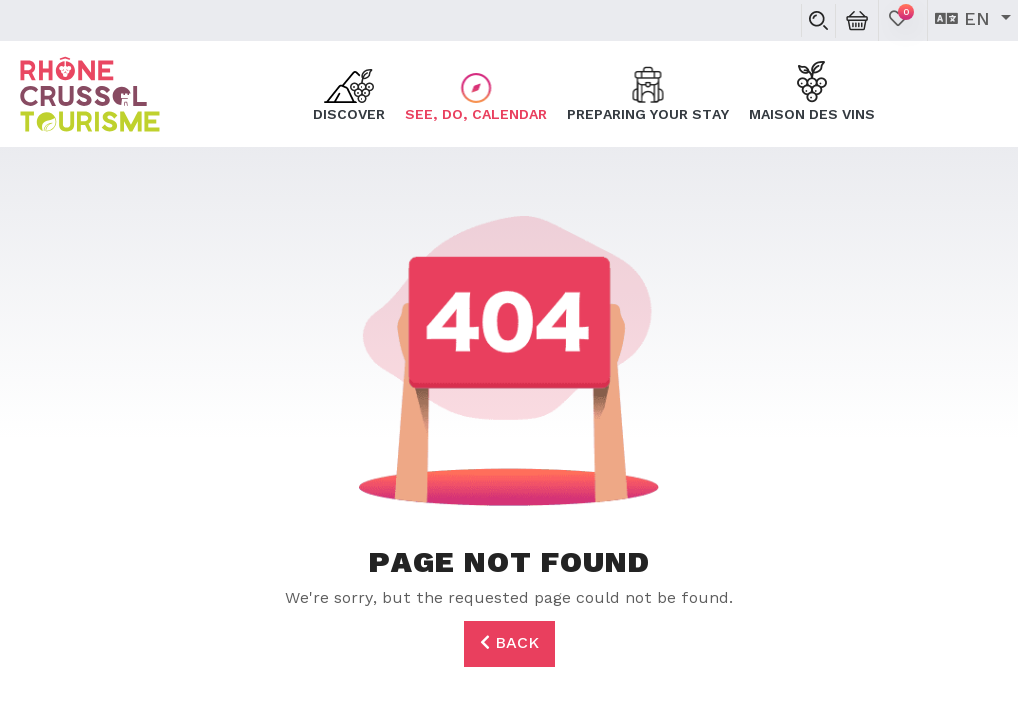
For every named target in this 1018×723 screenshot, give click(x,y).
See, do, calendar (476, 92)
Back (509, 643)
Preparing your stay (648, 92)
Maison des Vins (812, 92)
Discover (349, 92)
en (965, 20)
